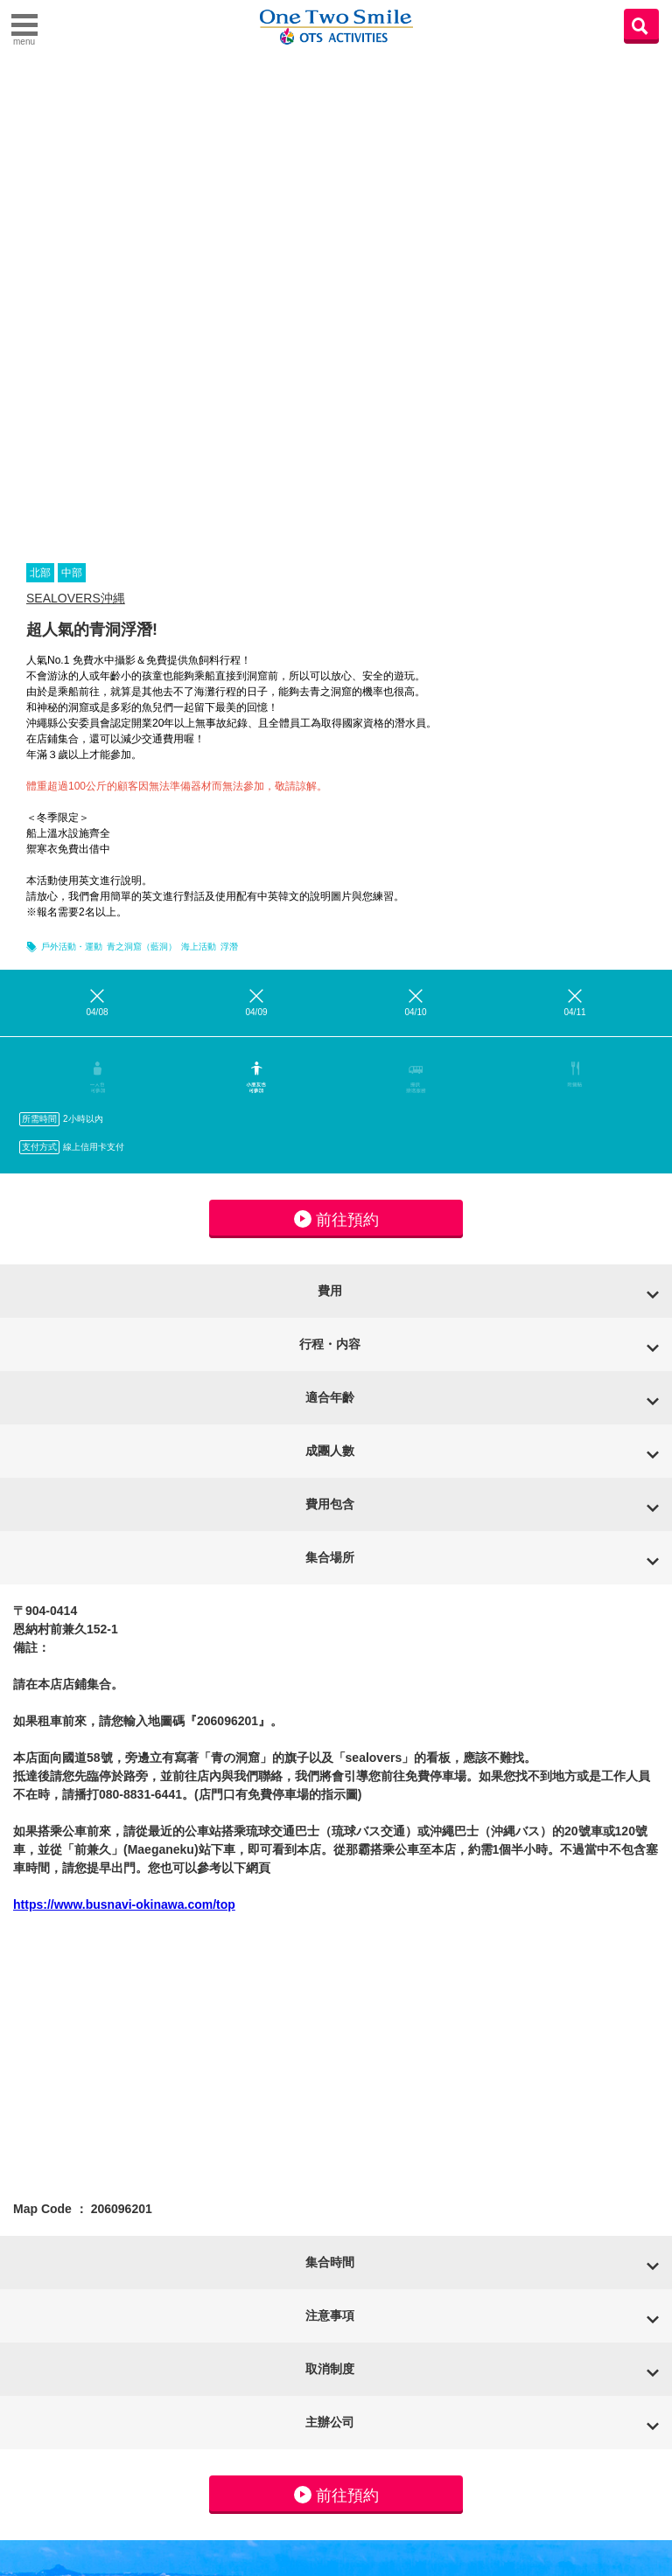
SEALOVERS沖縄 (75, 598)
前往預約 (336, 1219)
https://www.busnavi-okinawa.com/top (124, 1904)
